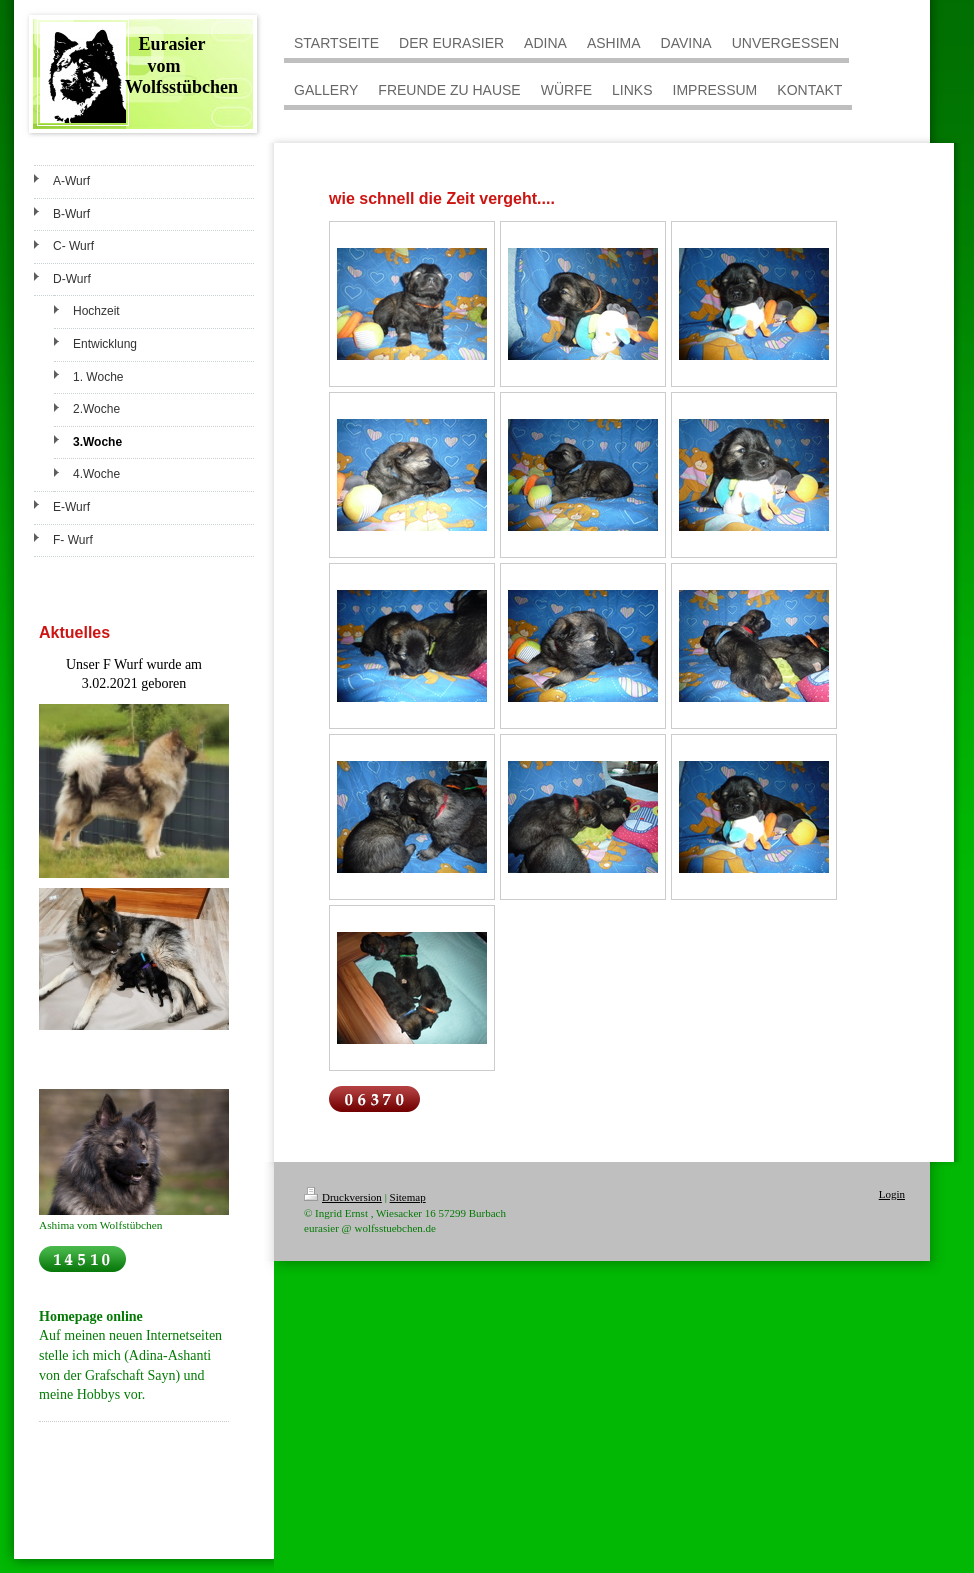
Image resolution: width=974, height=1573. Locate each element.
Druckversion (343, 1197)
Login (892, 1194)
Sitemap (408, 1197)
